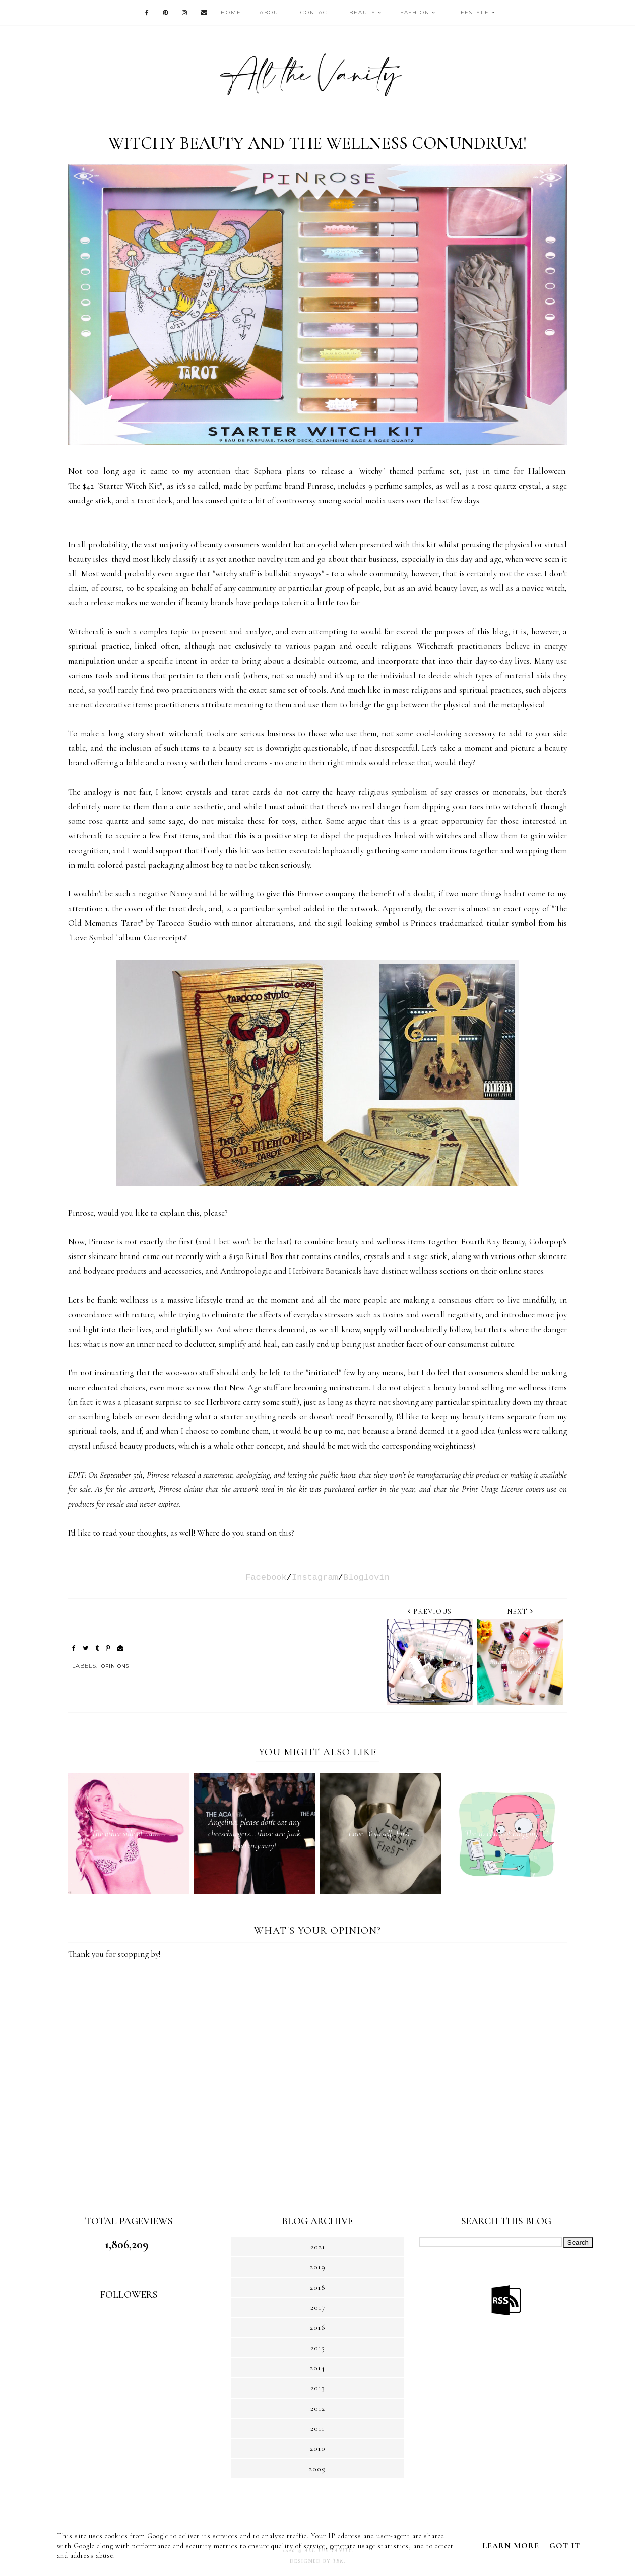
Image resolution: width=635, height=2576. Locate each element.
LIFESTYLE (471, 12)
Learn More (510, 2546)
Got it (564, 2546)
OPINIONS (115, 1666)
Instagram (315, 1577)
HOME (231, 12)
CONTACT (315, 12)
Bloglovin (366, 1577)
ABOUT (271, 12)
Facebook (266, 1577)
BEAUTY (362, 12)
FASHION (415, 12)
